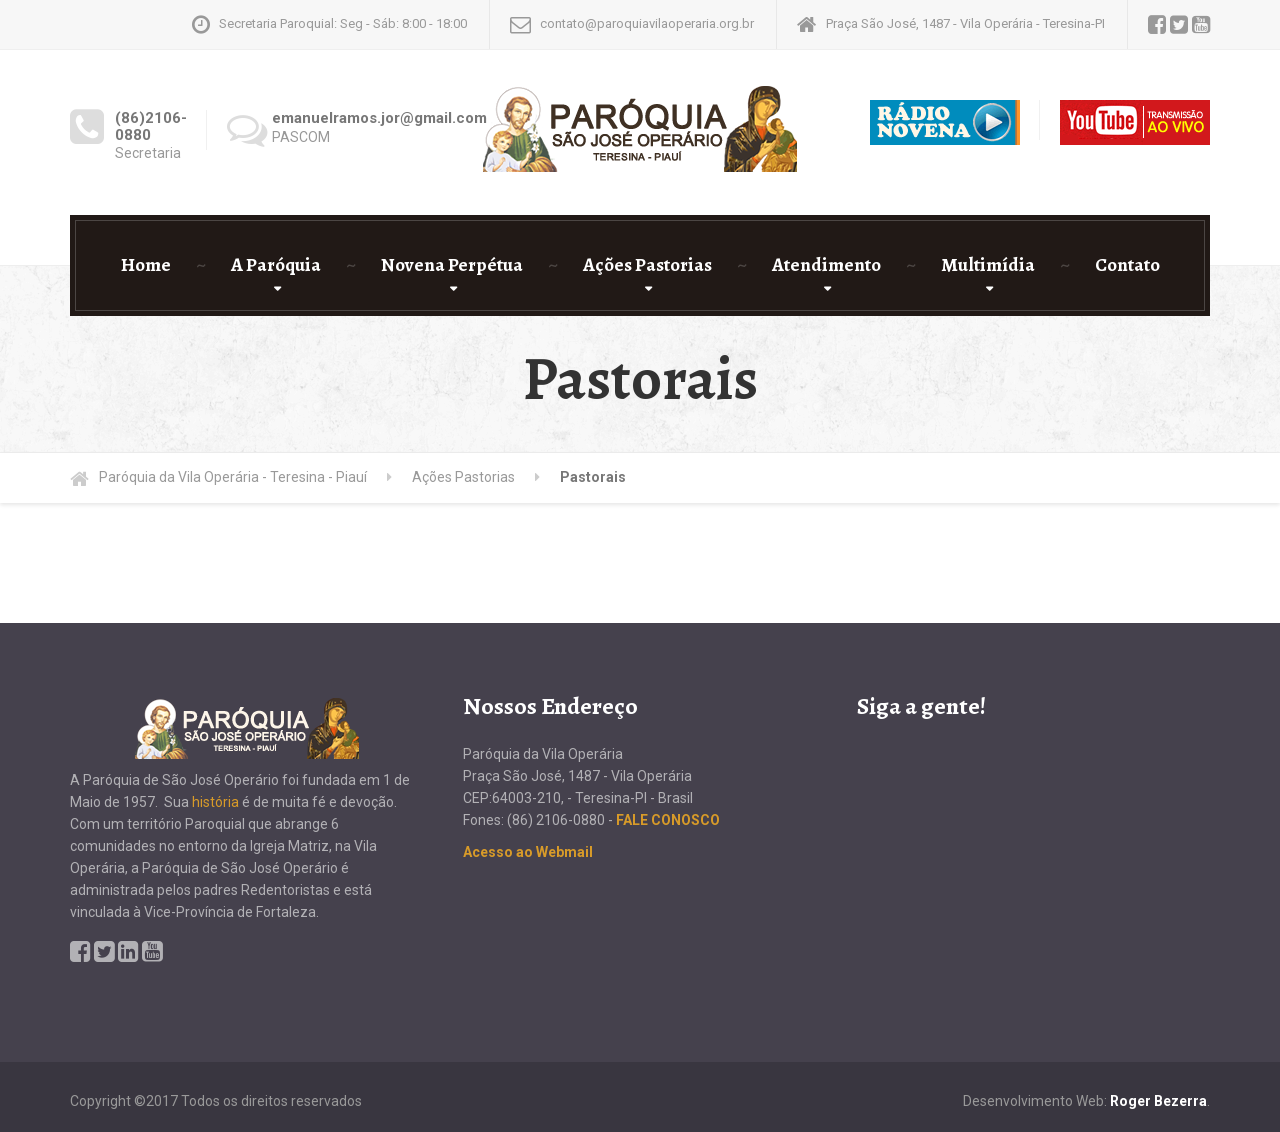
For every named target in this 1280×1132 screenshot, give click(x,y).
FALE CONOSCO (668, 820)
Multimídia (988, 265)
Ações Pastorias (647, 265)
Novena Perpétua (452, 265)
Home (146, 265)
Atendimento (826, 265)
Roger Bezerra (1158, 1101)
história (215, 802)
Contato (1127, 265)
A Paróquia (276, 265)
